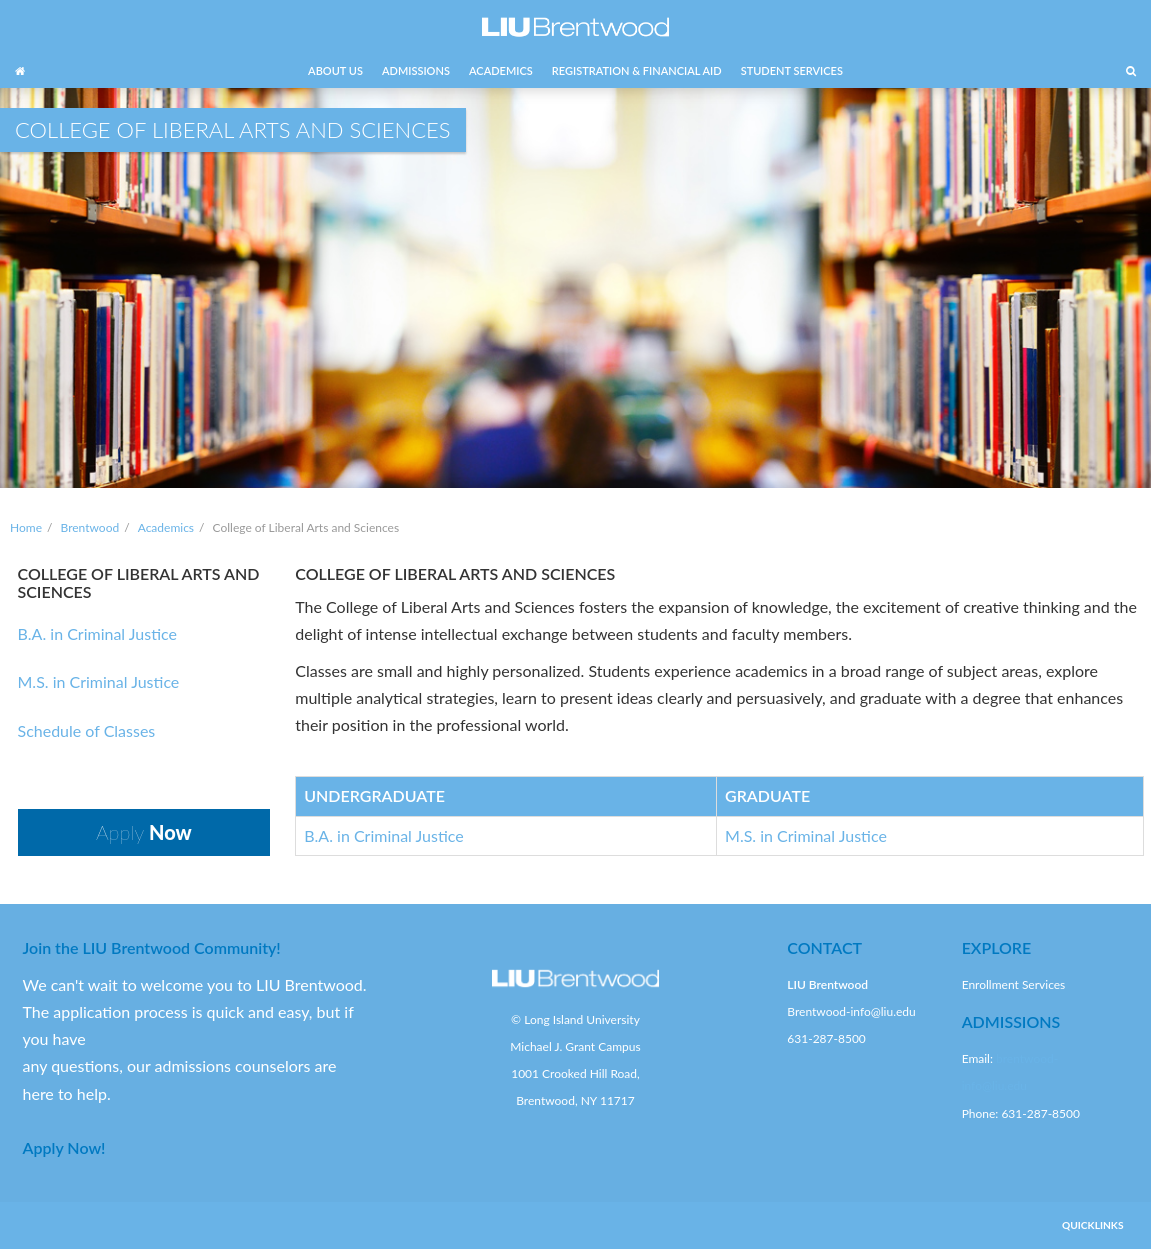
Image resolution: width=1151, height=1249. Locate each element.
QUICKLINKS (1093, 1225)
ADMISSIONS (416, 70)
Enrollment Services (1014, 984)
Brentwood (90, 527)
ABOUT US (335, 70)
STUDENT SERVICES (792, 70)
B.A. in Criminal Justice (97, 633)
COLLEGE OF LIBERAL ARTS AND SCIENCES (139, 582)
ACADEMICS (501, 70)
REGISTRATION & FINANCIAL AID (637, 70)
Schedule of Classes (87, 730)
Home (26, 527)
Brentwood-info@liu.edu (851, 1011)
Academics (166, 527)
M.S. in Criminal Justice (99, 681)
